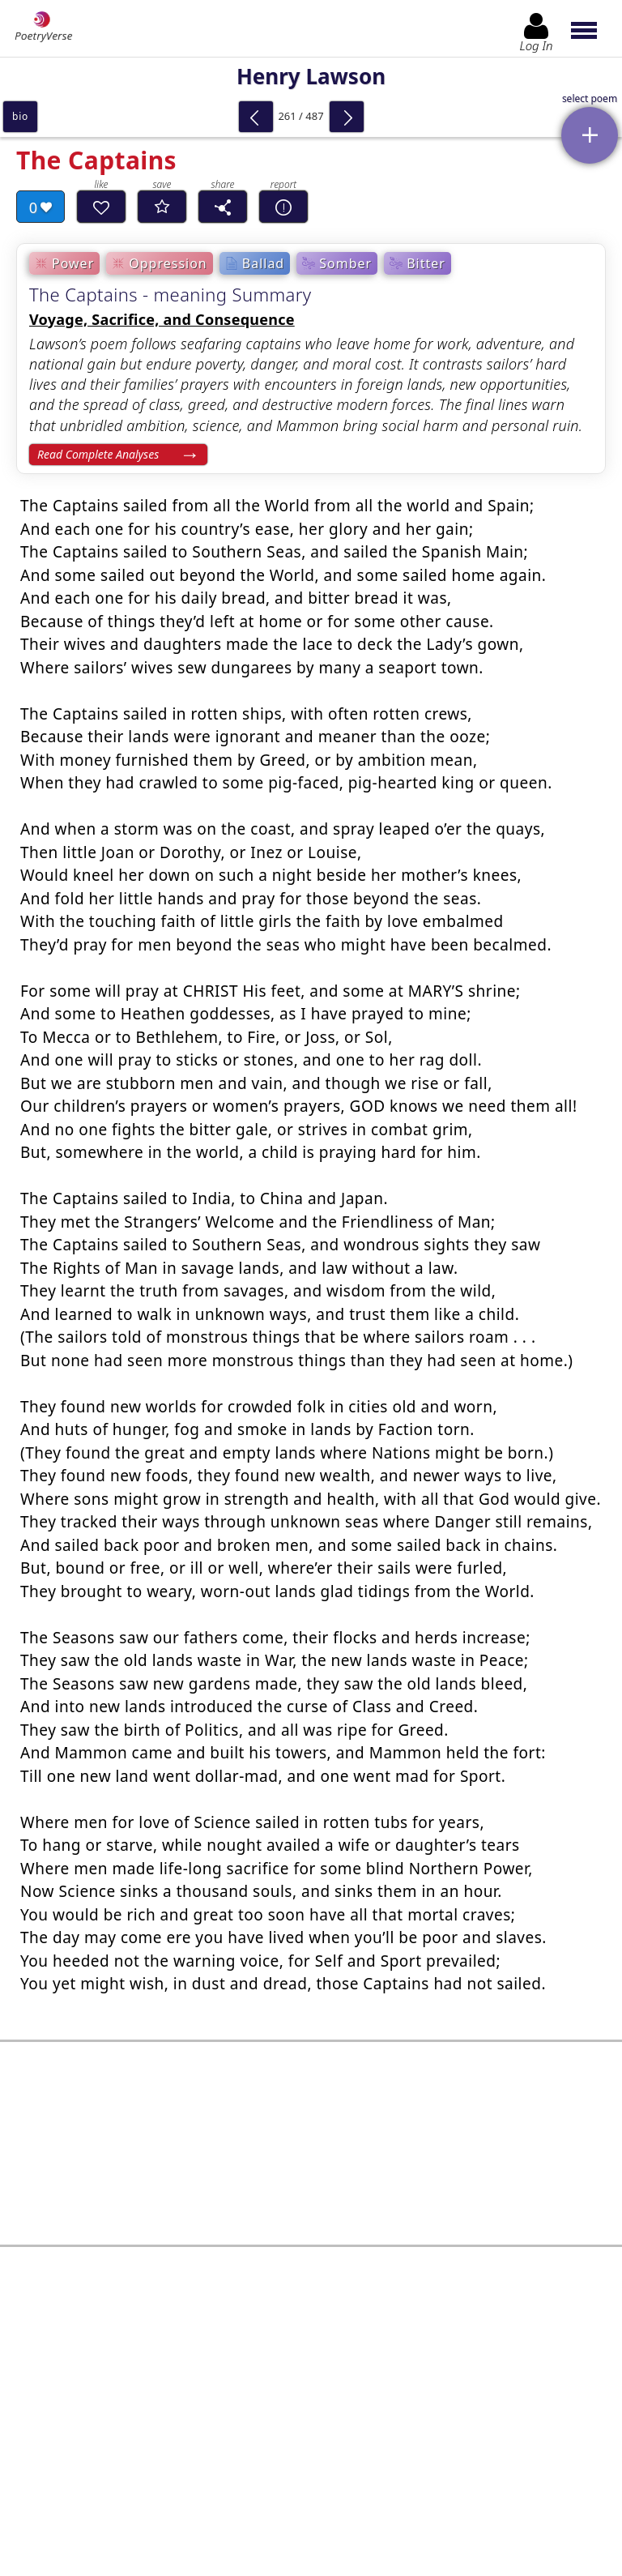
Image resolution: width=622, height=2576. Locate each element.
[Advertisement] (311, 2123)
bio (20, 116)
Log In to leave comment (311, 2446)
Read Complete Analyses (98, 454)
